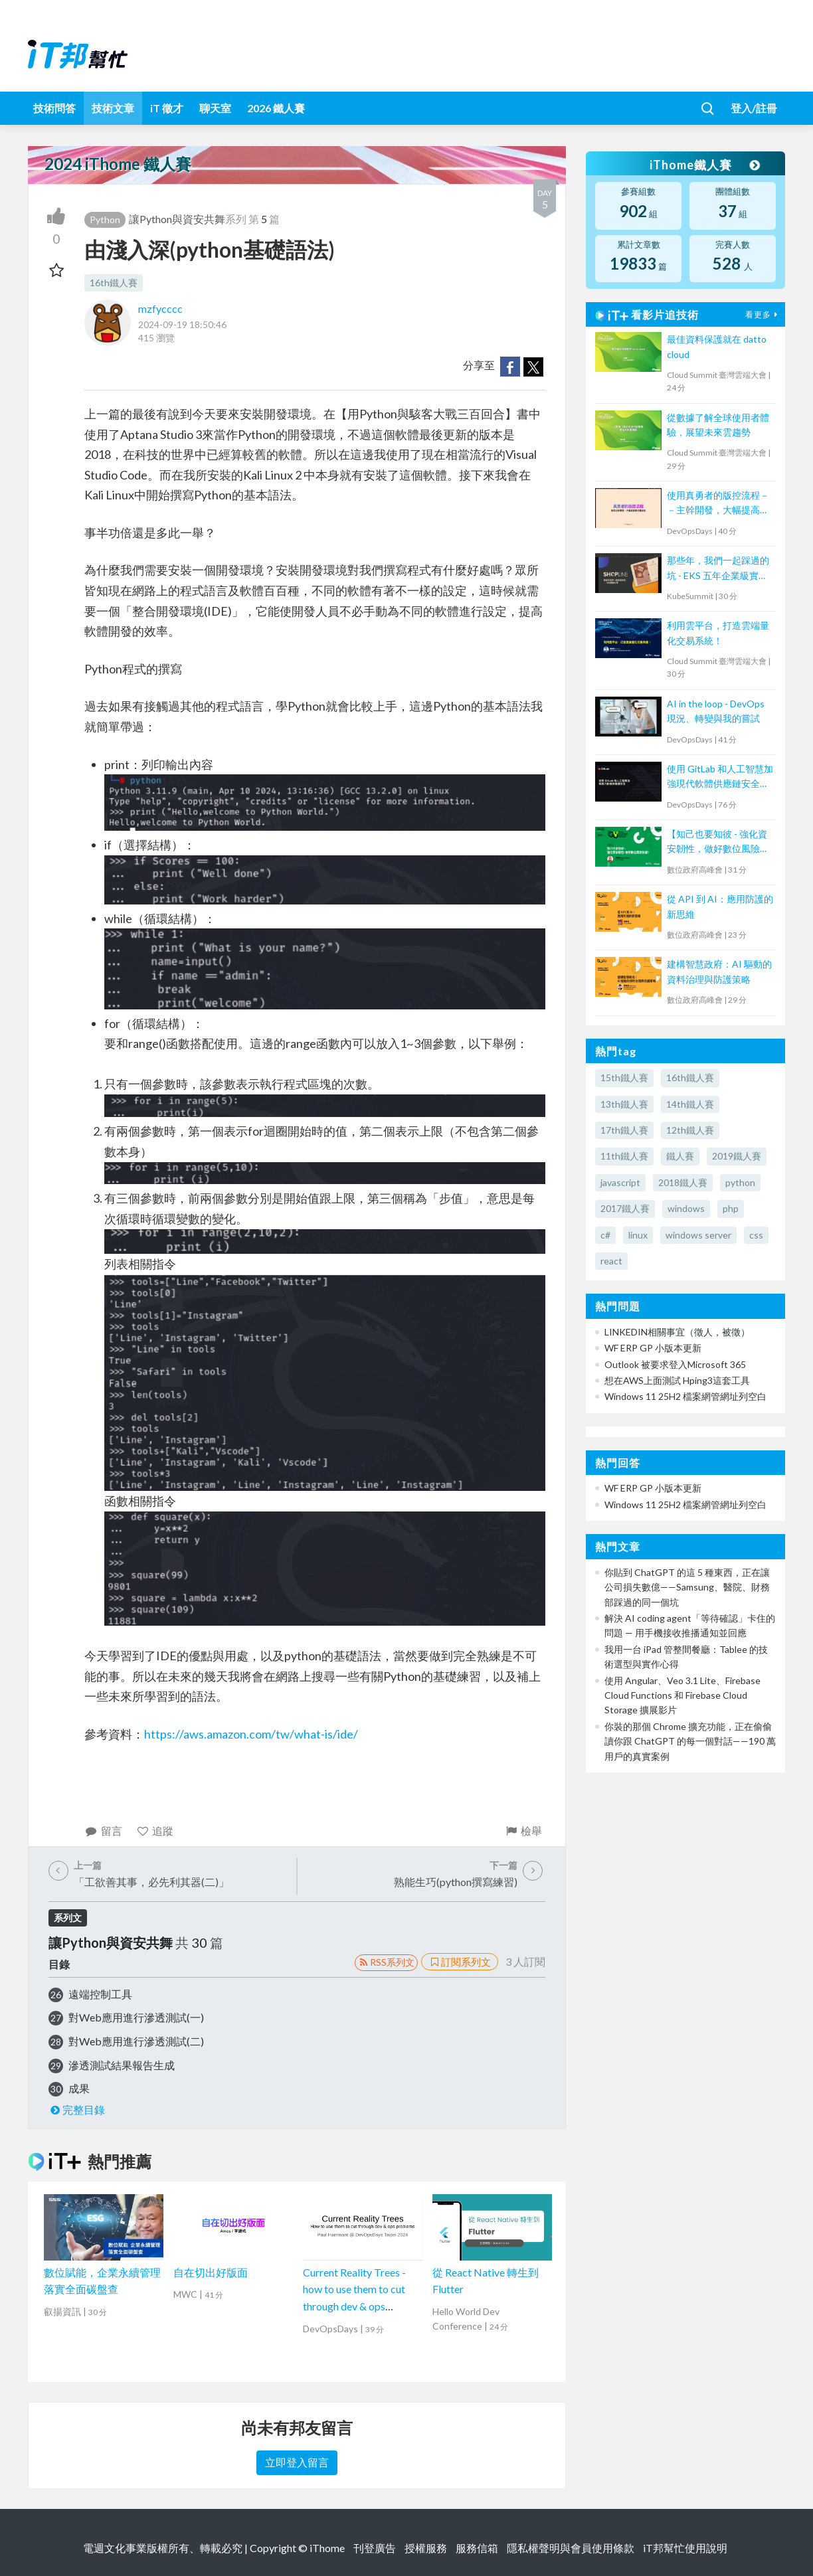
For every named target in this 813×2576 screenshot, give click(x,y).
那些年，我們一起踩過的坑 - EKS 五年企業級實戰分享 (718, 569)
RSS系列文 (386, 1962)
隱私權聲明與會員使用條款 (570, 2547)
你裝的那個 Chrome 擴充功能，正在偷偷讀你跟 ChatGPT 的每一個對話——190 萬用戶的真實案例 (690, 1741)
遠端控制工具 (100, 1994)
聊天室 (215, 108)
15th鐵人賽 (624, 1077)
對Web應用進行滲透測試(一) (136, 2017)
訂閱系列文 (459, 1962)
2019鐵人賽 (736, 1155)
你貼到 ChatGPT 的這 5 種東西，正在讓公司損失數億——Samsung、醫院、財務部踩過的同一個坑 (687, 1587)
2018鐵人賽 (682, 1182)
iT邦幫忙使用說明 (685, 2547)
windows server (698, 1235)
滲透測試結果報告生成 (121, 2065)
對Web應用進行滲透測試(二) (136, 2041)
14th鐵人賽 (690, 1104)
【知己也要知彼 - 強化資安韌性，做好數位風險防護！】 (718, 842)
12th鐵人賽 (690, 1130)
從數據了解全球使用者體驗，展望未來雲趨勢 (718, 425)
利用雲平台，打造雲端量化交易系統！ (718, 632)
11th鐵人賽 (624, 1155)
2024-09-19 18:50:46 (182, 324)
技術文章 (113, 108)
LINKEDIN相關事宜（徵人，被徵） (677, 1331)
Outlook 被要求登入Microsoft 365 (675, 1364)
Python (105, 219)
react (611, 1260)
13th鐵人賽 (624, 1104)
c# (605, 1235)
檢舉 (523, 1830)
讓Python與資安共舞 (177, 219)
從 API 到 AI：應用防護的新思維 (720, 906)
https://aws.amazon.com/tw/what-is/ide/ (251, 1734)
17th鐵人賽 (624, 1130)
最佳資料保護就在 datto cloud (717, 346)
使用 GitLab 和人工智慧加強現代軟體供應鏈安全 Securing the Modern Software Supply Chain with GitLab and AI (720, 777)
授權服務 (426, 2547)
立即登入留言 (297, 2462)
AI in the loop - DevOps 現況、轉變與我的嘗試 (716, 711)
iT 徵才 (166, 108)
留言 (103, 1830)
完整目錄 (76, 2109)
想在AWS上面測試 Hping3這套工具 (677, 1380)
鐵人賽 (680, 1155)
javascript (620, 1182)
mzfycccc (160, 308)
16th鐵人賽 (113, 282)
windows (686, 1208)
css (756, 1235)
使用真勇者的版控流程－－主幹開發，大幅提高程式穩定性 (718, 503)
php (731, 1208)
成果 (79, 2088)
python (740, 1182)
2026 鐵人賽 (276, 108)
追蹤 (155, 1830)
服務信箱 (477, 2547)
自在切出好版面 (210, 2272)
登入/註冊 (754, 108)
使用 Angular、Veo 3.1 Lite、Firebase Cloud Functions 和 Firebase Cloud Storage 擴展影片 (682, 1695)
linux (638, 1235)
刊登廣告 (374, 2547)
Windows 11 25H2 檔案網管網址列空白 (685, 1396)
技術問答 (54, 108)
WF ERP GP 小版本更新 (652, 1347)
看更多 (763, 314)
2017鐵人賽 (625, 1208)
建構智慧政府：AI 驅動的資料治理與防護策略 (719, 971)
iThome (327, 2547)
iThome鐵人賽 (704, 164)
